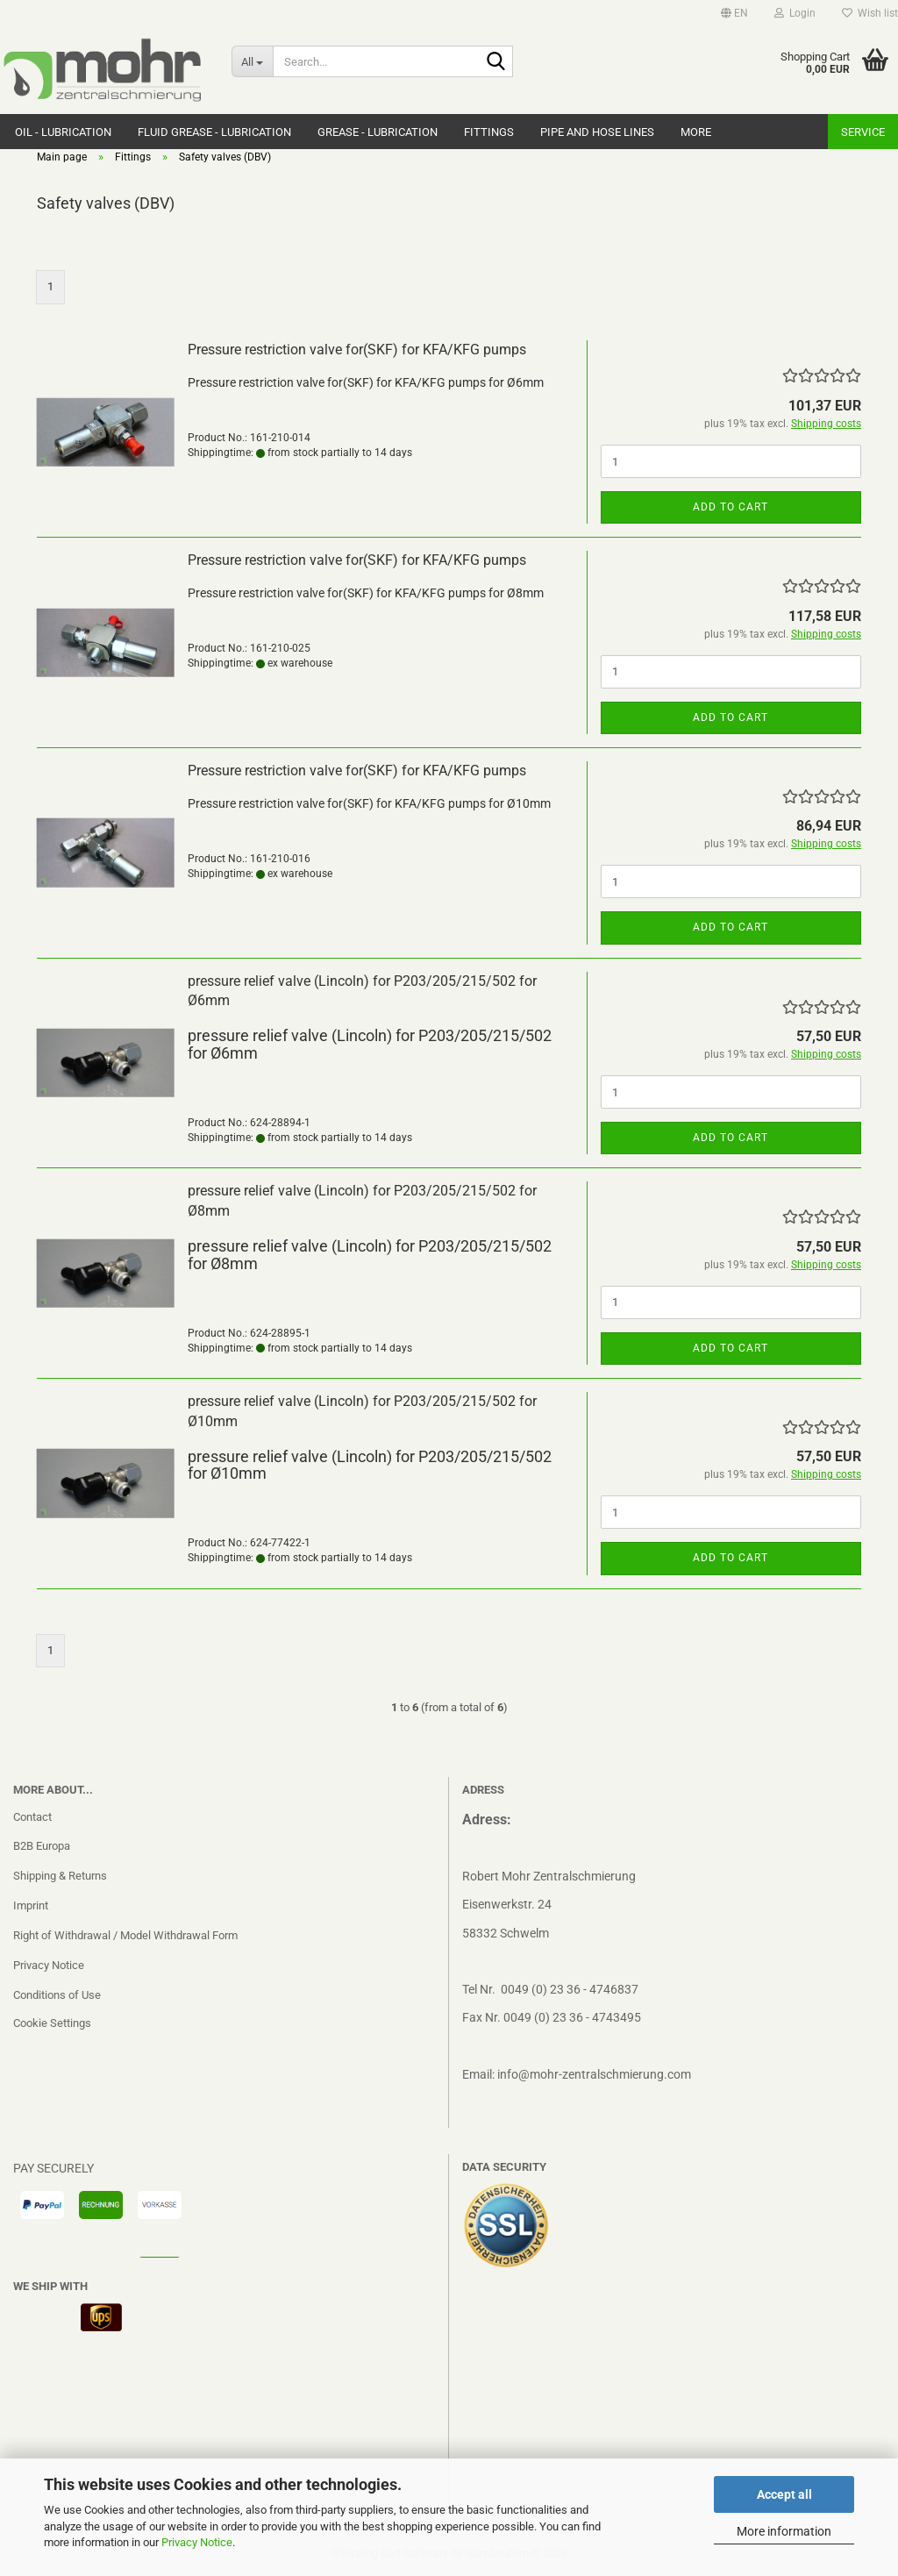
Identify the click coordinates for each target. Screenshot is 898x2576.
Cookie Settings (52, 2023)
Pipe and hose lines (597, 132)
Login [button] (795, 13)
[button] (734, 13)
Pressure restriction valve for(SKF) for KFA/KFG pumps (357, 349)
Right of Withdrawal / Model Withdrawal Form (125, 1935)
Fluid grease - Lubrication (214, 132)
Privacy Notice (196, 2542)
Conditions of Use (57, 1995)
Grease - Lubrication (377, 132)
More (696, 132)
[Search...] (252, 61)
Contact (32, 1816)
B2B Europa (41, 1845)
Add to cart (730, 507)
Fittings (489, 132)
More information (784, 2531)
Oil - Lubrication (63, 132)
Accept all (784, 2494)
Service (863, 132)
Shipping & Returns (60, 1875)
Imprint (30, 1905)
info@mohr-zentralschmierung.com (594, 2074)
